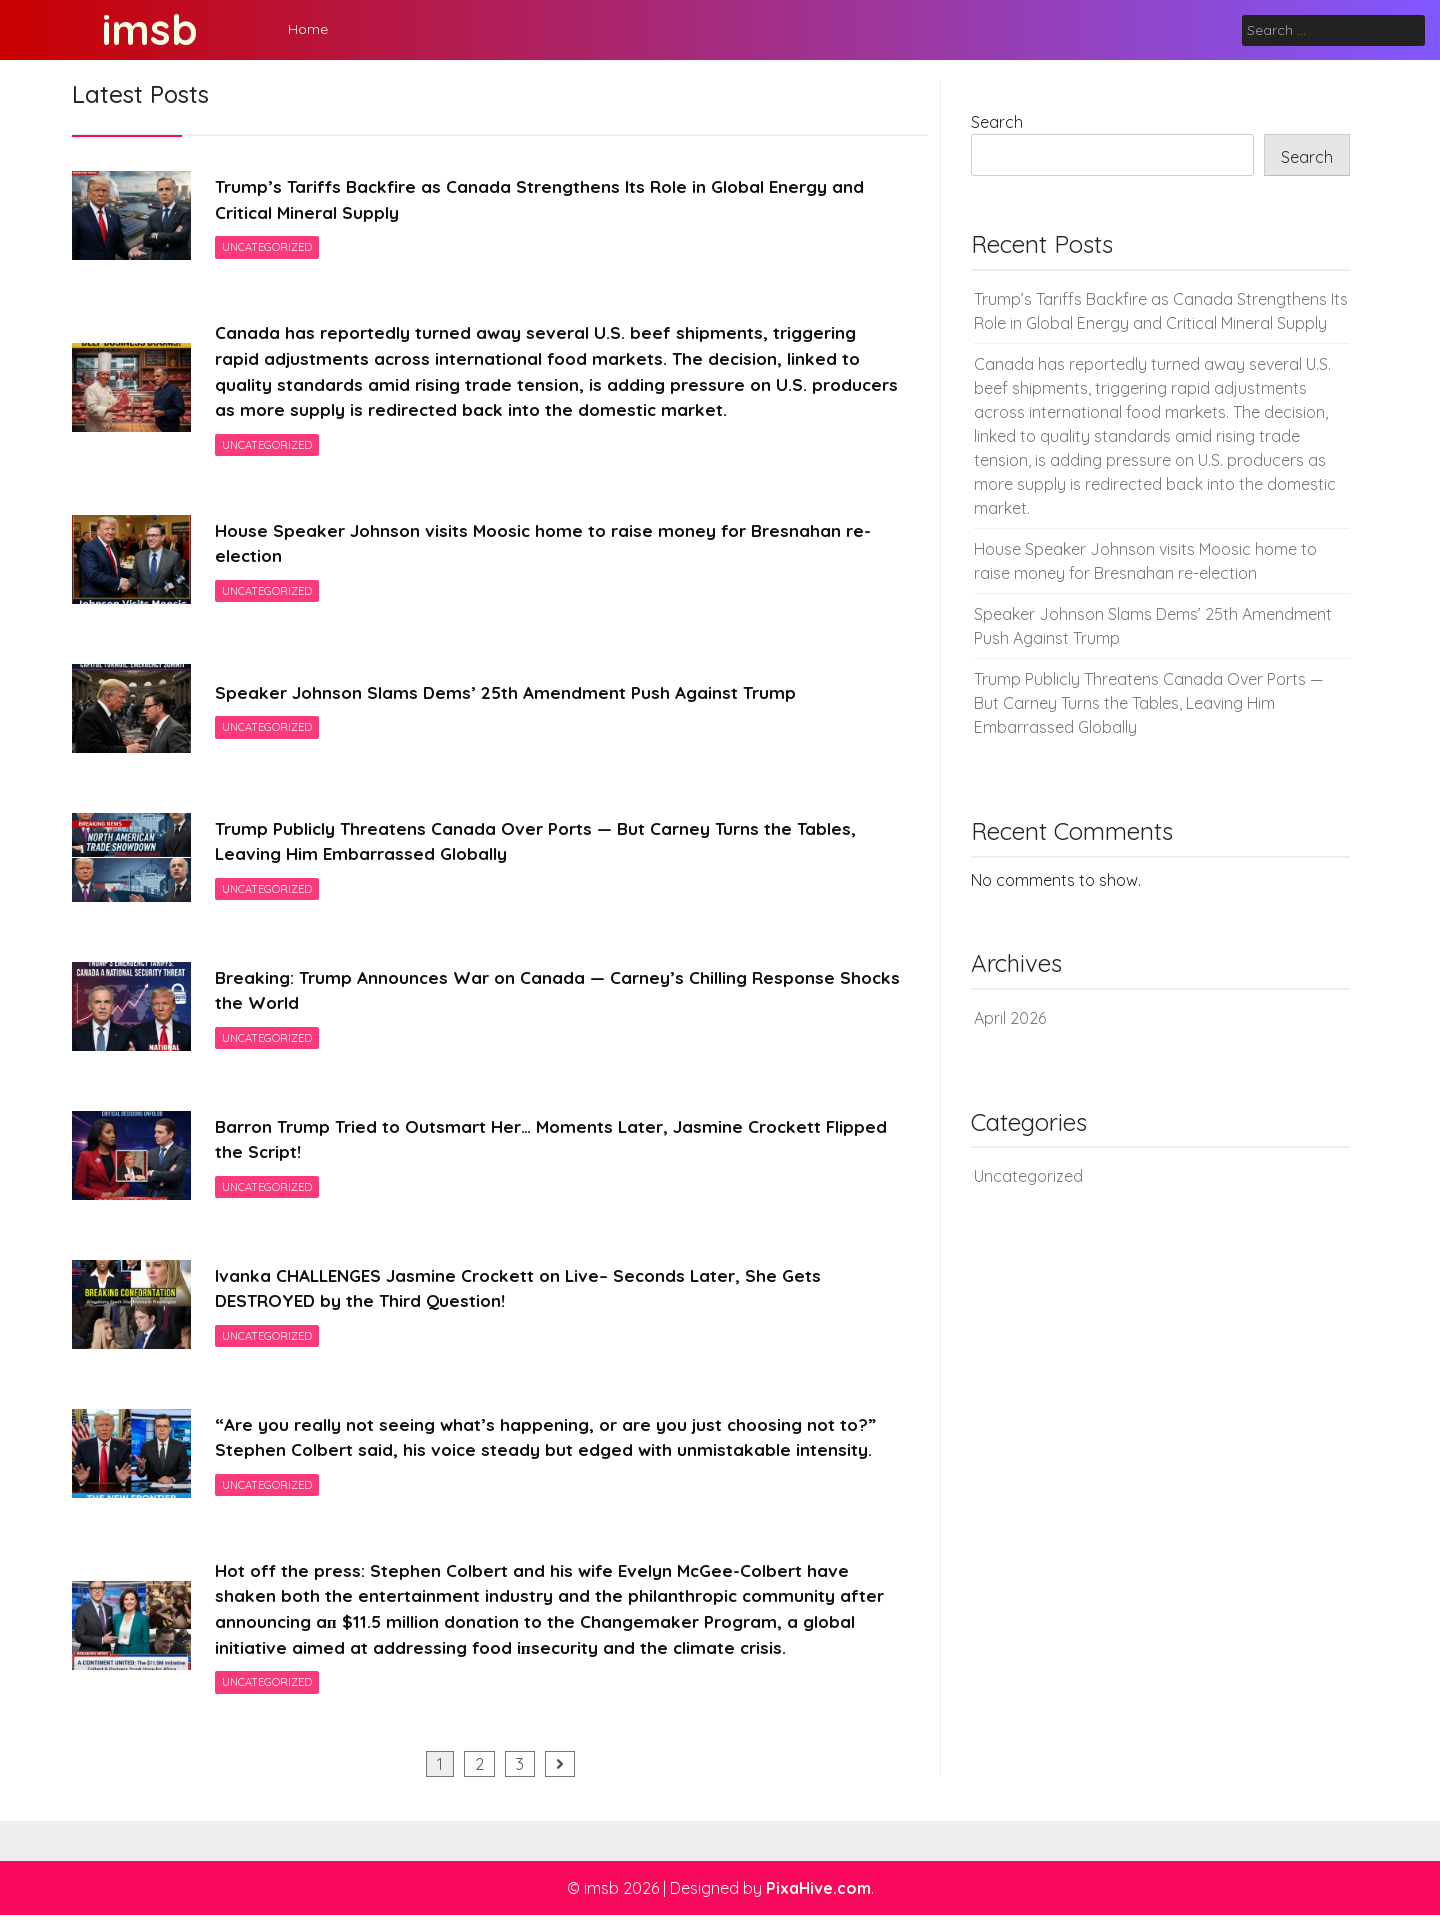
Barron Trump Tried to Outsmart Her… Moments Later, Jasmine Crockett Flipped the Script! (530, 1145)
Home (308, 29)
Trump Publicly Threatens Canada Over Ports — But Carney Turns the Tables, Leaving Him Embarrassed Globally (547, 847)
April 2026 (1010, 1018)
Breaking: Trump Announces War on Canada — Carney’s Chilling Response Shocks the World (534, 996)
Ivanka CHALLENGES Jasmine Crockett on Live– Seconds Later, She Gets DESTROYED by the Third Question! (528, 1294)
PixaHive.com (818, 1899)
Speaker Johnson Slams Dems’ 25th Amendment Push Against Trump (512, 697)
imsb (150, 29)
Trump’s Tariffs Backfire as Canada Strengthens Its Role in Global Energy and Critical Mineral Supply (552, 200)
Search (997, 122)
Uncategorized (268, 249)
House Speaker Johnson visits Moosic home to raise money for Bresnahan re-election (553, 549)
